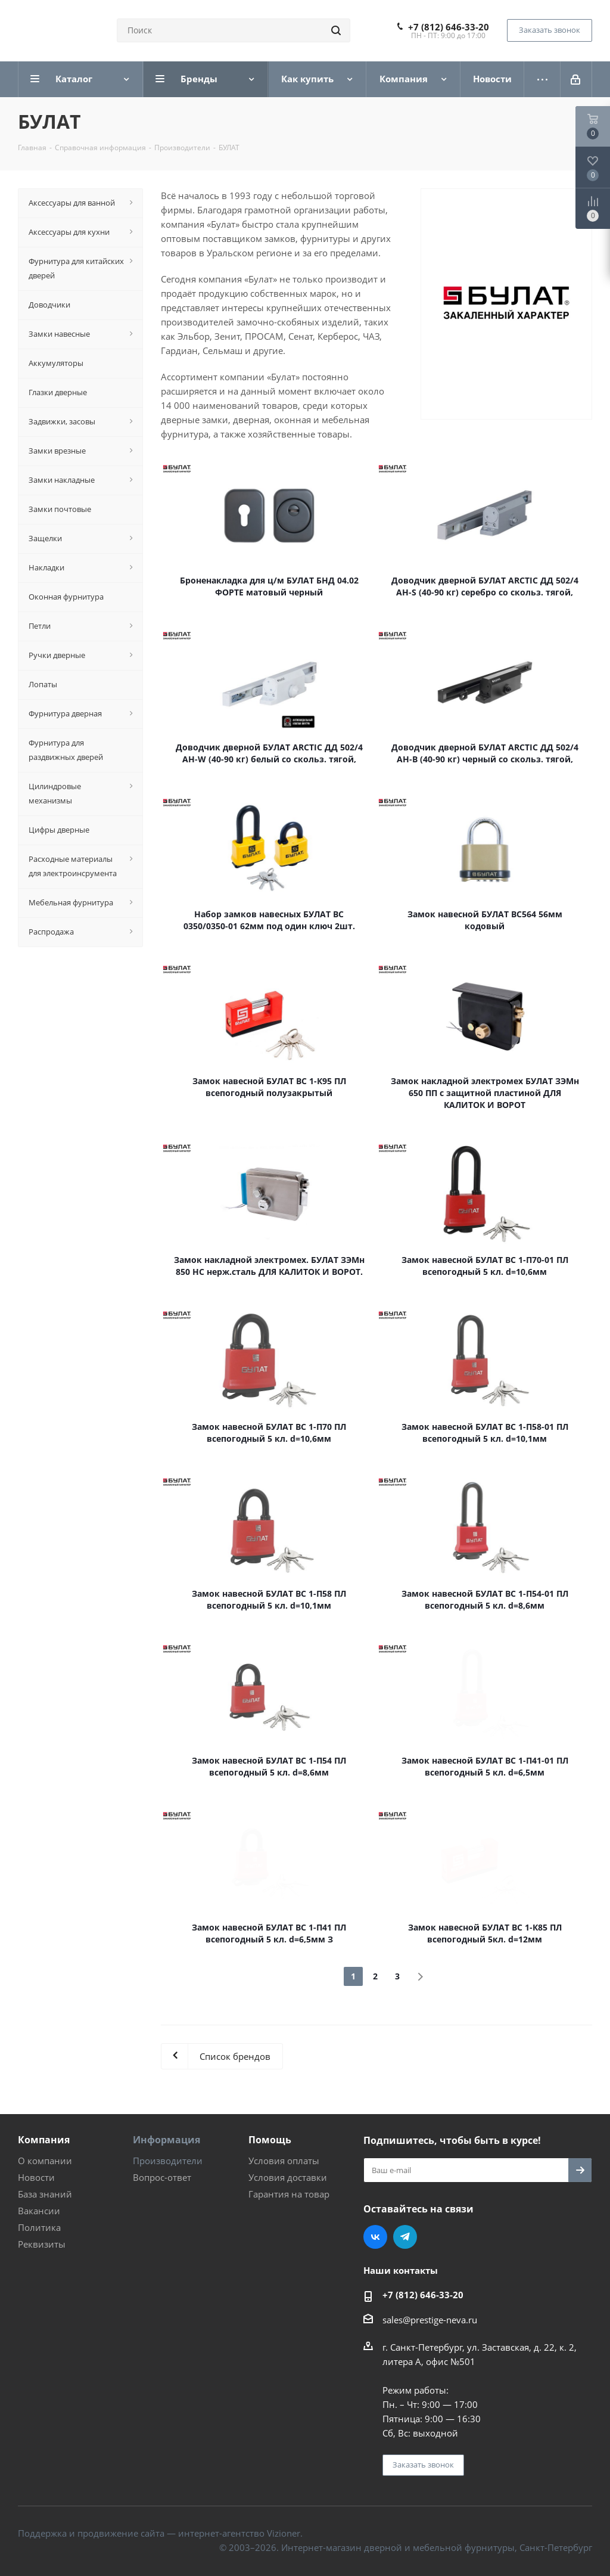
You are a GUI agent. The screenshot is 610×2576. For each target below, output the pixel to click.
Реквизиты (42, 2244)
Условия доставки (287, 2177)
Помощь (269, 2139)
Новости (36, 2177)
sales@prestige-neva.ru (429, 2320)
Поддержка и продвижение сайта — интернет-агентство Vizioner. (160, 2533)
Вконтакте (375, 2237)
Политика (39, 2227)
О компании (45, 2161)
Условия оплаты (283, 2161)
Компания (44, 2139)
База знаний (45, 2194)
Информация (166, 2139)
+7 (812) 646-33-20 (448, 26)
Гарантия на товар (288, 2194)
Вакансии (39, 2211)
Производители (168, 2161)
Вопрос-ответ (162, 2177)
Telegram (405, 2237)
